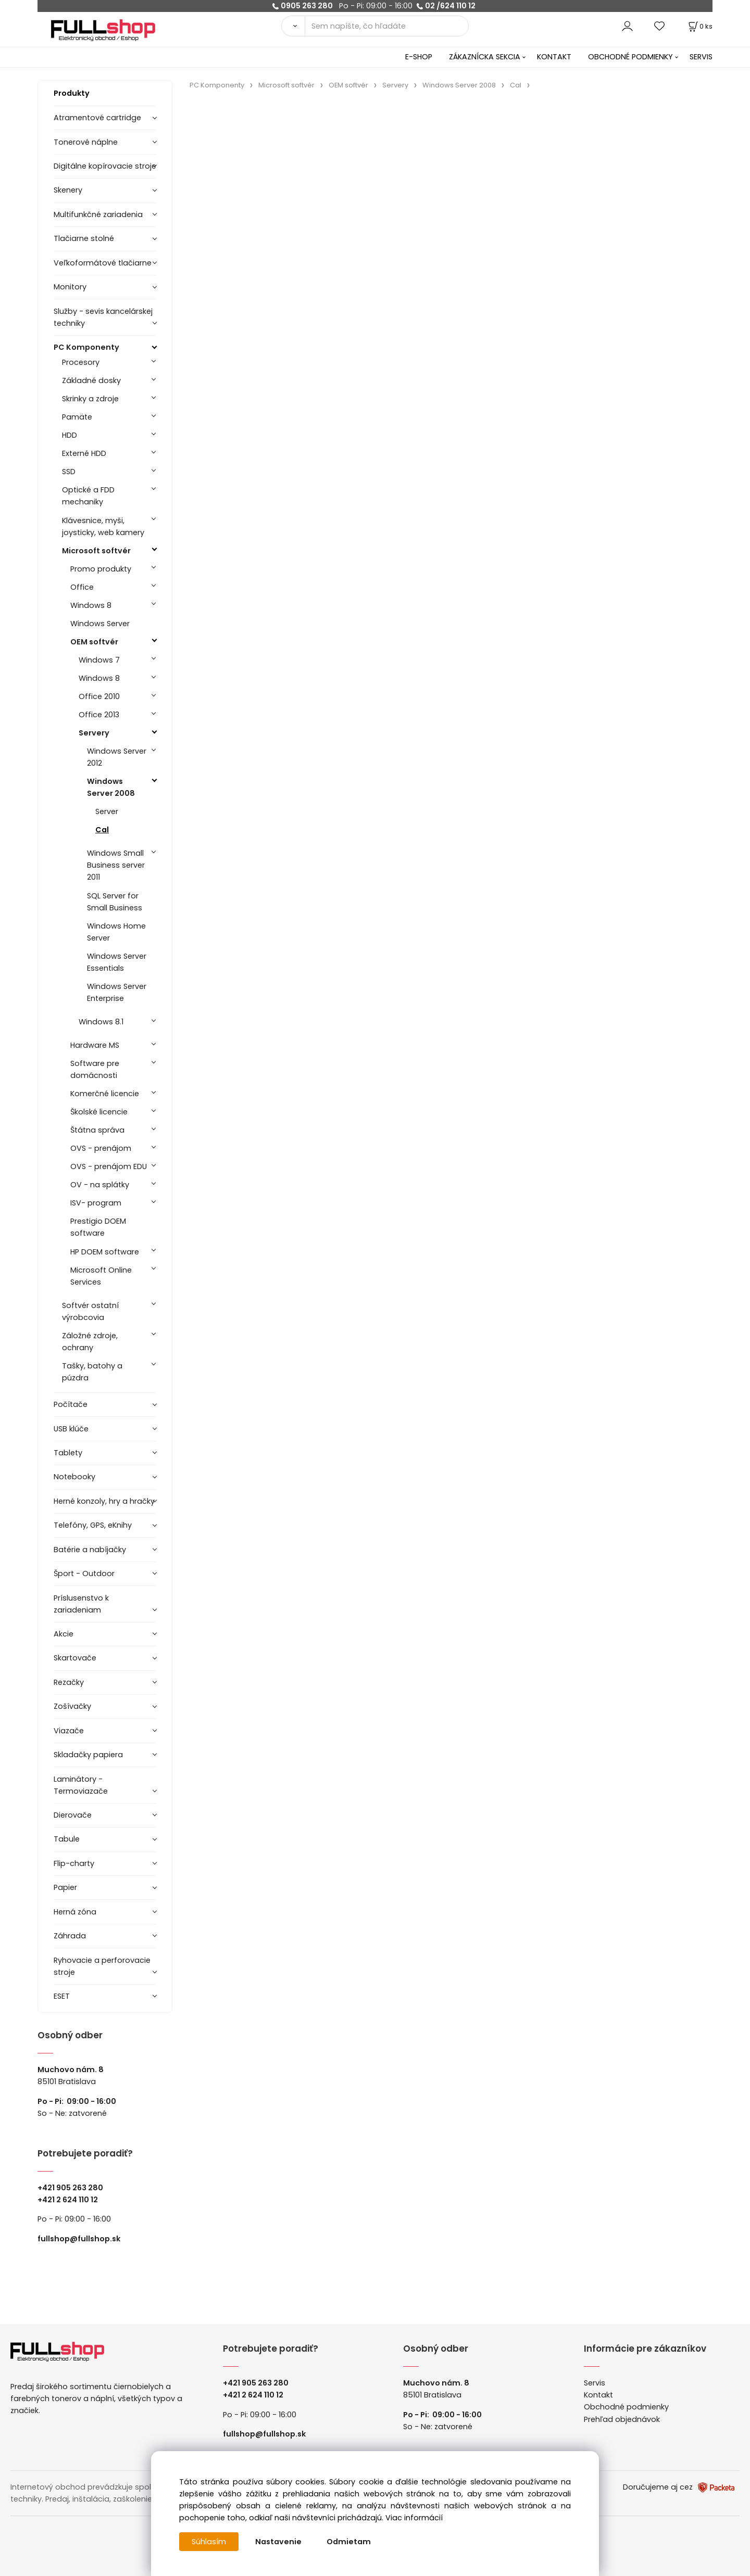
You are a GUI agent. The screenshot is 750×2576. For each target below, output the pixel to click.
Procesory (80, 362)
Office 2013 (99, 714)
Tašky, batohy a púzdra (92, 1372)
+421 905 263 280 (70, 2187)
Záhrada (70, 1936)
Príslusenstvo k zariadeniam (81, 1604)
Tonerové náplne (86, 142)
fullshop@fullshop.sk (79, 2239)
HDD (69, 435)
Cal (102, 829)
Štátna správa (97, 1130)
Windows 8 (90, 605)
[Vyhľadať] (293, 26)
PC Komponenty (86, 347)
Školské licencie (99, 1112)
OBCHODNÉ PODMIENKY (630, 57)
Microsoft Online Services (101, 1276)
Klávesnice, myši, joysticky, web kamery (103, 526)
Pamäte (77, 417)
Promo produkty (100, 569)
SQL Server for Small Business (114, 902)
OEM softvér (94, 642)
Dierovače (73, 1815)
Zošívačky (72, 1706)
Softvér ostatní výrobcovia (90, 1311)
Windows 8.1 (101, 1022)
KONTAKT (554, 57)
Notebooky (74, 1476)
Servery (94, 733)
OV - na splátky (99, 1184)
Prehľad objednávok (622, 2419)
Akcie (63, 1634)
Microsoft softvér (96, 550)
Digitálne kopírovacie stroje (105, 166)
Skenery (68, 190)
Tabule (67, 1839)
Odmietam (349, 2541)
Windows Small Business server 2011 (116, 865)
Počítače (71, 1404)
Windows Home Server (116, 932)
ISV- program (95, 1203)
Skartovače (75, 1658)
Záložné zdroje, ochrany (90, 1341)
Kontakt (598, 2395)
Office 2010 (99, 696)
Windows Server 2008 (111, 787)
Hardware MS (94, 1045)
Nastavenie (278, 2541)
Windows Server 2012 (116, 757)
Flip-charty (74, 1863)
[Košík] (699, 26)
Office (82, 587)
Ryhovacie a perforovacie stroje (102, 1966)
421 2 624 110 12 (70, 2199)
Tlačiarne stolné (84, 238)
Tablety (68, 1453)
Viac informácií (414, 2517)
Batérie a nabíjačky (90, 1549)
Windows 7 (99, 660)
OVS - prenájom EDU (108, 1166)
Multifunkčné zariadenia (98, 214)
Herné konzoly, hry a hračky (104, 1501)
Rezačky (69, 1682)
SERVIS (701, 57)
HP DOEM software (104, 1252)
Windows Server (100, 623)
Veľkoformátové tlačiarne (103, 263)
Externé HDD (84, 453)
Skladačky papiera (88, 1754)
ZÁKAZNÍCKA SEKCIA (484, 57)
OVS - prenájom (100, 1148)
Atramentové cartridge (97, 117)
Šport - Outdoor (84, 1573)
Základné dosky (91, 380)
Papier (65, 1887)
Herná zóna (75, 1912)
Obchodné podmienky (626, 2407)
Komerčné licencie (104, 1093)
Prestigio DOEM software (98, 1227)
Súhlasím (209, 2541)
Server (106, 811)
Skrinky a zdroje (90, 399)
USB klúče (71, 1429)
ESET (62, 1996)
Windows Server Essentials (116, 962)
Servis (594, 2383)
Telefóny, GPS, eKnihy (93, 1525)
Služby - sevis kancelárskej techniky (103, 317)
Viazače (69, 1730)
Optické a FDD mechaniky (88, 496)
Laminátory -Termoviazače (81, 1785)
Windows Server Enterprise (116, 992)
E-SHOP (418, 57)
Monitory (70, 287)
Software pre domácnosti (94, 1069)
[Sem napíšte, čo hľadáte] (387, 26)
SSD (69, 471)
